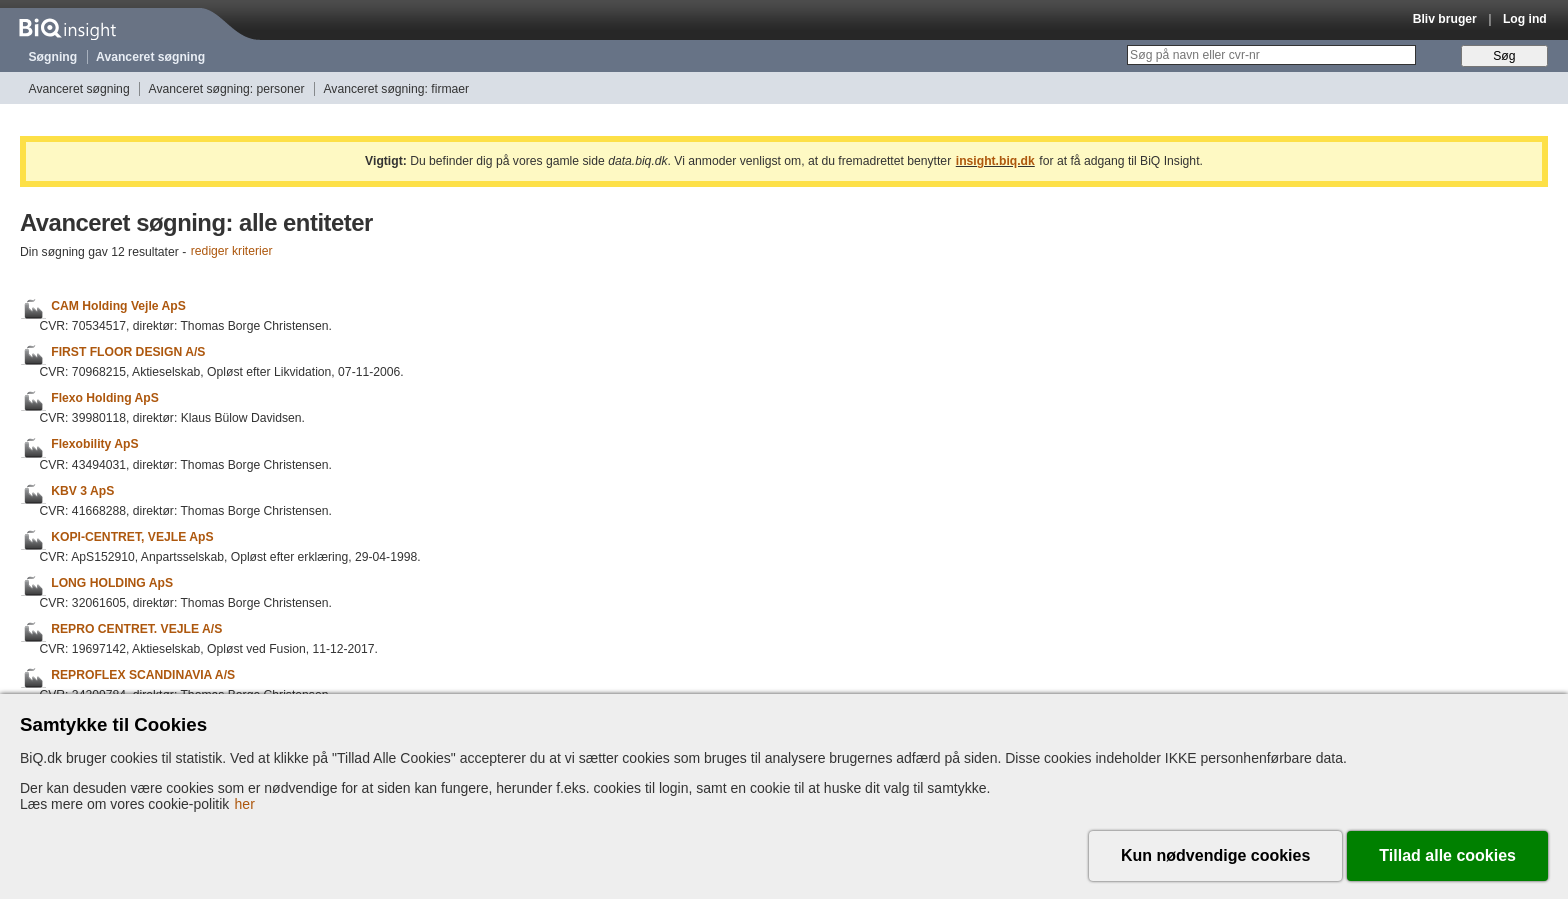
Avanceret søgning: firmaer (396, 89)
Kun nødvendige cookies (1215, 855)
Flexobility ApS (94, 445)
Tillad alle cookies (1447, 855)
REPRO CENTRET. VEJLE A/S (136, 629)
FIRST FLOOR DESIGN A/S (128, 352)
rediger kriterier (232, 252)
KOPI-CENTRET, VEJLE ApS (132, 537)
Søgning (53, 57)
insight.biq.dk (995, 161)
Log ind (1525, 19)
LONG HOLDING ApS (112, 583)
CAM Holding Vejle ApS (118, 306)
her (245, 804)
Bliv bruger (1445, 19)
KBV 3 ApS (82, 491)
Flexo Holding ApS (105, 398)
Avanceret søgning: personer (227, 89)
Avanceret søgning (150, 57)
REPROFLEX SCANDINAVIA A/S (143, 675)
